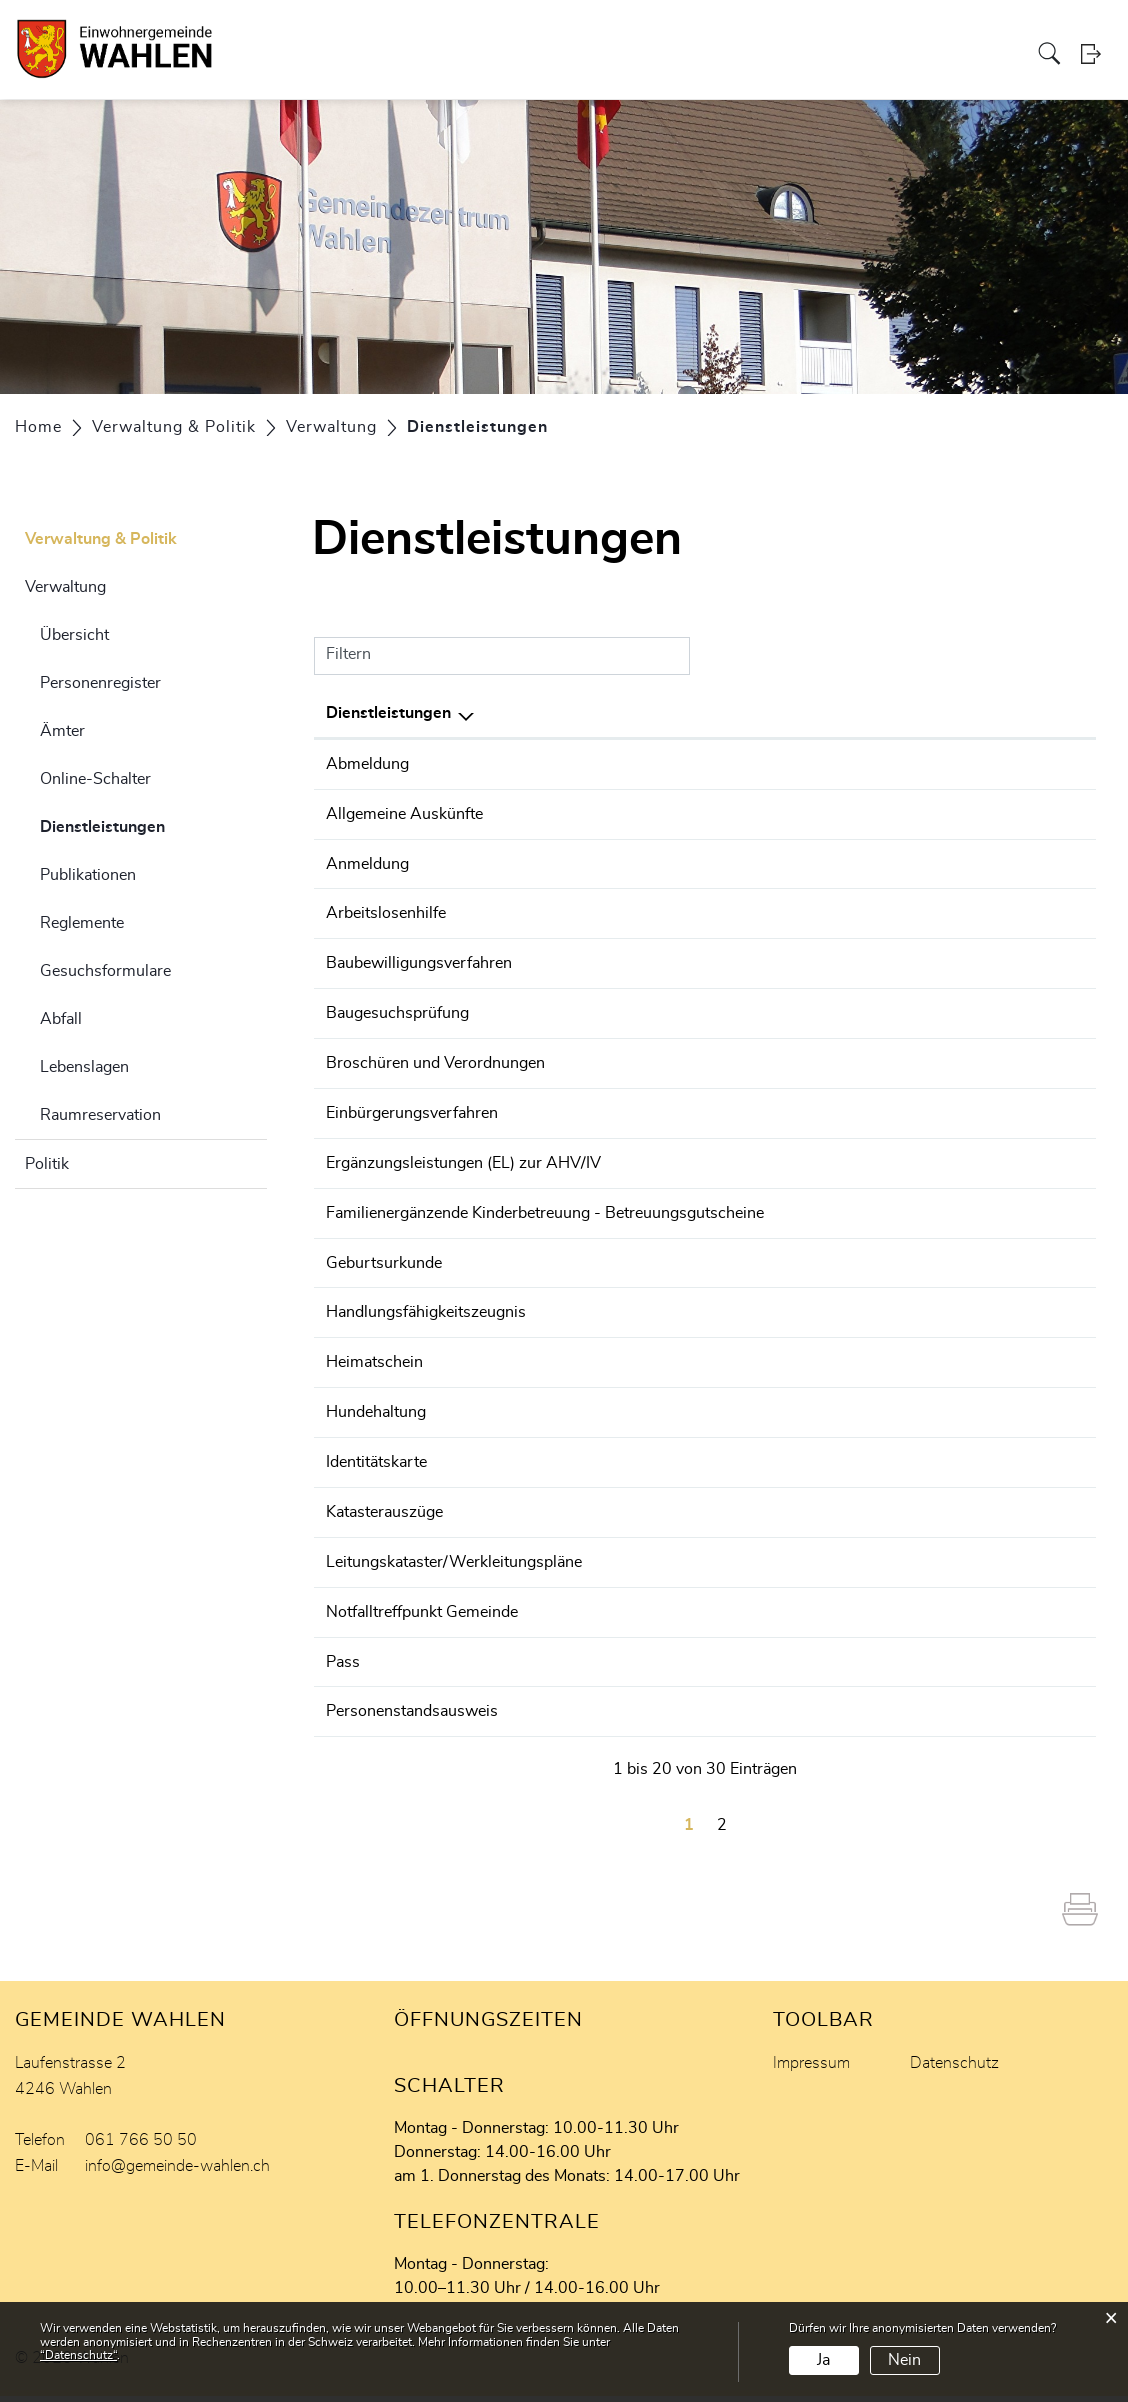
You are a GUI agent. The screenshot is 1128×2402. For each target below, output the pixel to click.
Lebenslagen (84, 1067)
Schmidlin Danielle (771, 1523)
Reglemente (82, 923)
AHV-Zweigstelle (765, 1156)
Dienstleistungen (152, 824)
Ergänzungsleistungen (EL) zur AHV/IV (463, 1156)
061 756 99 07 (1027, 960)
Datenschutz (954, 2069)
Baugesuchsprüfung (397, 1009)
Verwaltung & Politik (339, 34)
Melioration (979, 34)
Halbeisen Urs (755, 1107)
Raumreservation (100, 1115)
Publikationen (88, 875)
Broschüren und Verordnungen (435, 1058)
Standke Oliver (756, 960)
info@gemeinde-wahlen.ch (177, 2172)
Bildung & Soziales (482, 34)
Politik (47, 1164)
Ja (823, 2360)
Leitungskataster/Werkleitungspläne (454, 1572)
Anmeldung (367, 862)
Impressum (811, 2069)
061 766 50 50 (1027, 1107)
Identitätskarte (376, 1474)
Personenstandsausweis (412, 1719)
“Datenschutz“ (78, 2355)
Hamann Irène (754, 1205)
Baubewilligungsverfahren (419, 960)
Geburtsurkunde (384, 1278)
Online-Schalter (95, 779)
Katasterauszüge (384, 1523)
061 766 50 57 (1027, 764)
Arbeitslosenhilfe (386, 911)
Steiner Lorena (756, 764)
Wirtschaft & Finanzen (633, 34)
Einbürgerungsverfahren (412, 1107)
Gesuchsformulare (105, 971)
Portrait (235, 34)
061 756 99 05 (1027, 1009)
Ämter (62, 731)
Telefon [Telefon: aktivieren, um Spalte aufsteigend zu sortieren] (998, 713)
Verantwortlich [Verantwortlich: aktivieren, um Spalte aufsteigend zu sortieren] (760, 713)
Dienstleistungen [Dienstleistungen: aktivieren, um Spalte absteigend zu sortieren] (388, 713)
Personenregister (100, 683)
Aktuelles (901, 34)
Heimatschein (374, 1376)
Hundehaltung (376, 1425)
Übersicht (74, 635)
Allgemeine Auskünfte (404, 813)
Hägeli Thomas (758, 1009)
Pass (343, 1670)
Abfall (61, 1019)
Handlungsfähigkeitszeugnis (426, 1327)
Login (1097, 74)
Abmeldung (367, 764)
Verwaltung (65, 587)
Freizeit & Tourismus (790, 34)
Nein (904, 2360)
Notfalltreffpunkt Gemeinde (422, 1621)
